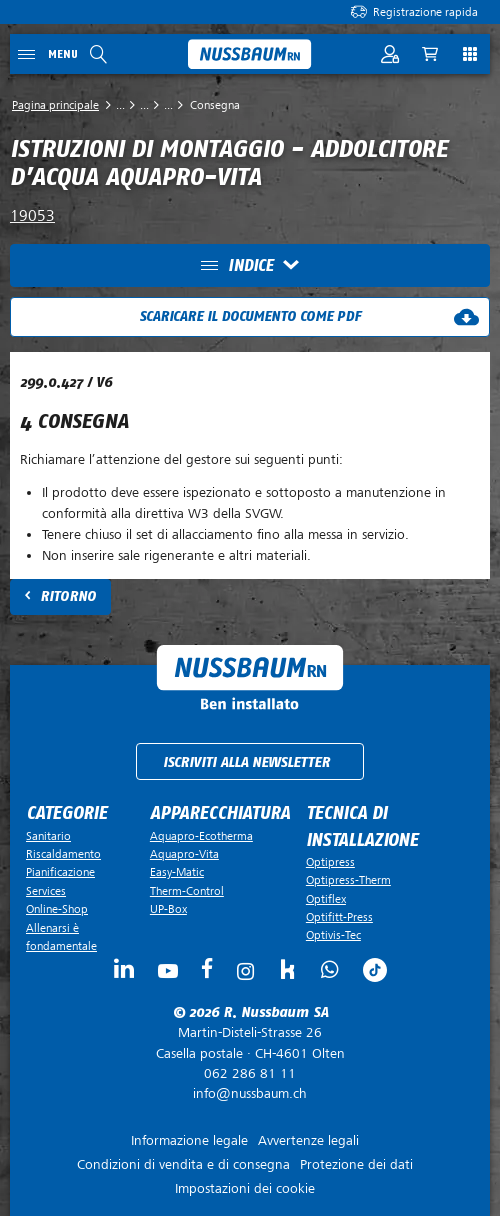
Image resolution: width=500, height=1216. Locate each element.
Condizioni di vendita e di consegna (183, 1164)
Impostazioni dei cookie (245, 1188)
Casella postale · (250, 1043)
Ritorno (68, 596)
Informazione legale (189, 1140)
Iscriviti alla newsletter (246, 762)
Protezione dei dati (356, 1164)
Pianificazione (60, 872)
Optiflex (326, 899)
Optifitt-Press (339, 917)
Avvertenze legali (308, 1140)
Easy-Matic (177, 872)
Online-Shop (57, 909)
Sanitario (48, 836)
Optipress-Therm (348, 880)
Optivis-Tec (333, 935)
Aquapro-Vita (184, 854)
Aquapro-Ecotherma (201, 836)
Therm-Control (187, 891)
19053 (32, 216)
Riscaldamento (63, 854)
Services (46, 891)
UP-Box (168, 909)
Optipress (330, 862)
